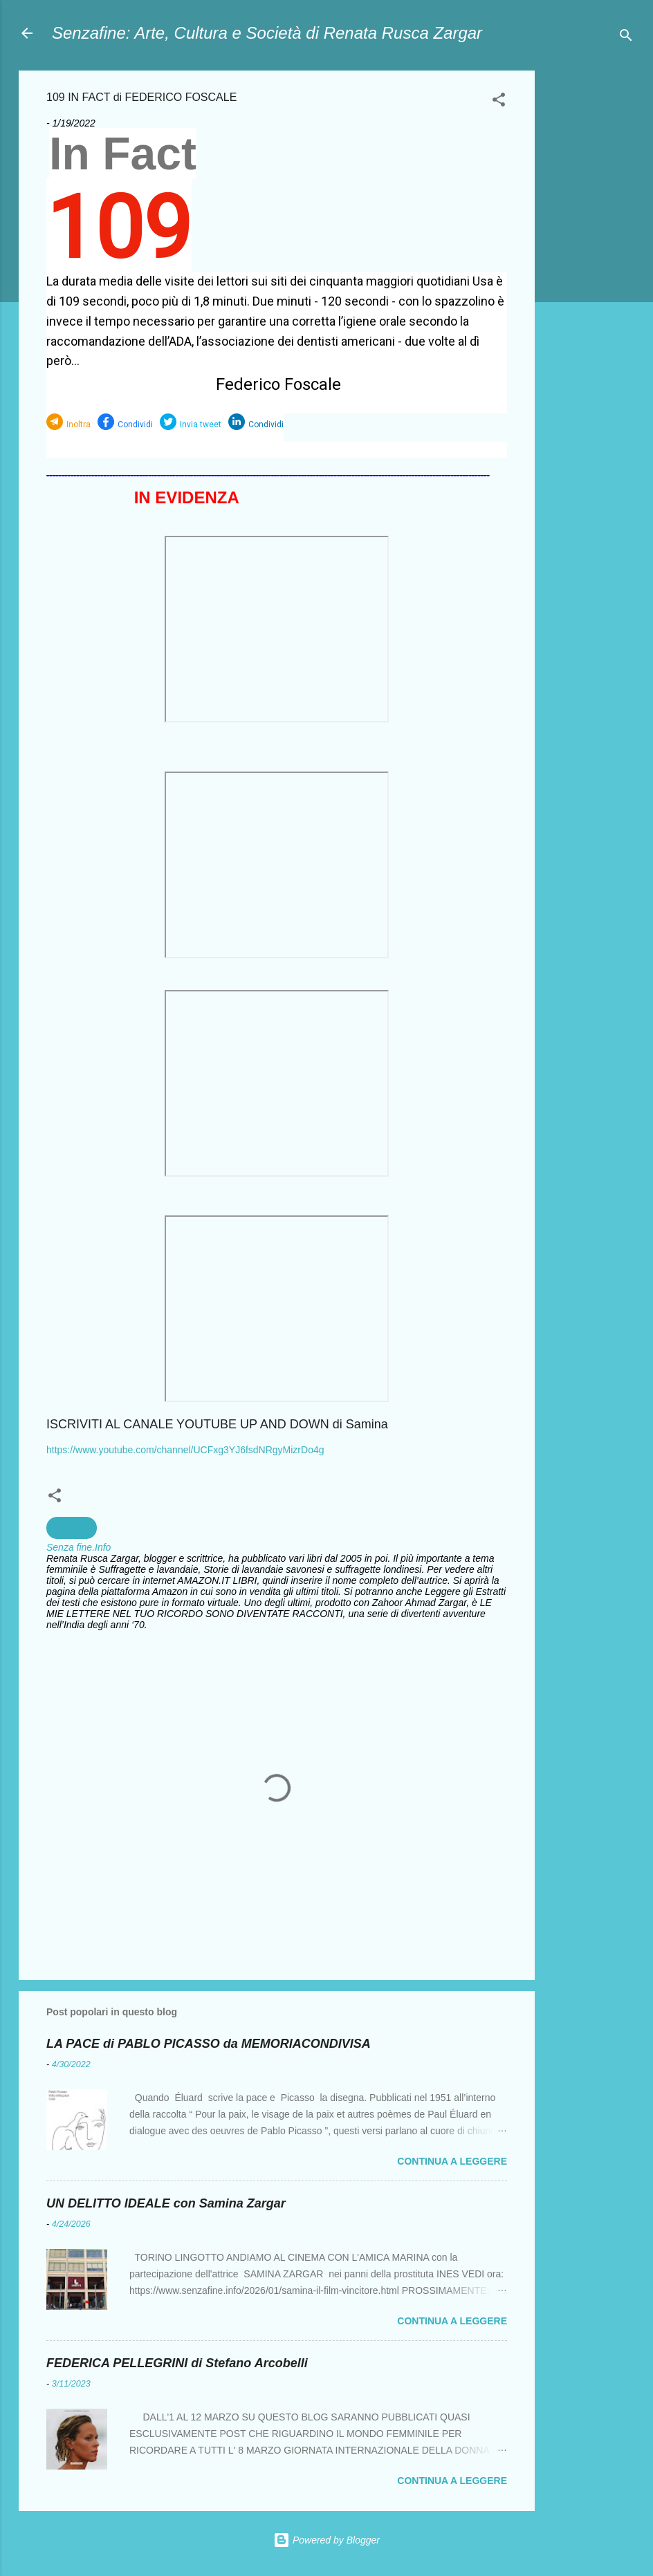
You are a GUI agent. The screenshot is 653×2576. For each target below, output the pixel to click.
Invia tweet (200, 424)
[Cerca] (626, 38)
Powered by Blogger (326, 2540)
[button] (498, 102)
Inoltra (78, 424)
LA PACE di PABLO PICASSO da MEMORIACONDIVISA (208, 2044)
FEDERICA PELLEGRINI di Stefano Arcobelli (177, 2363)
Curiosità (72, 1527)
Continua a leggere (452, 2161)
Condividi (135, 424)
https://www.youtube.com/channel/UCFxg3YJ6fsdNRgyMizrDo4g (185, 1449)
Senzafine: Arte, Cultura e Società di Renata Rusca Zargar (267, 33)
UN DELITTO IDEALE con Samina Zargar (166, 2203)
